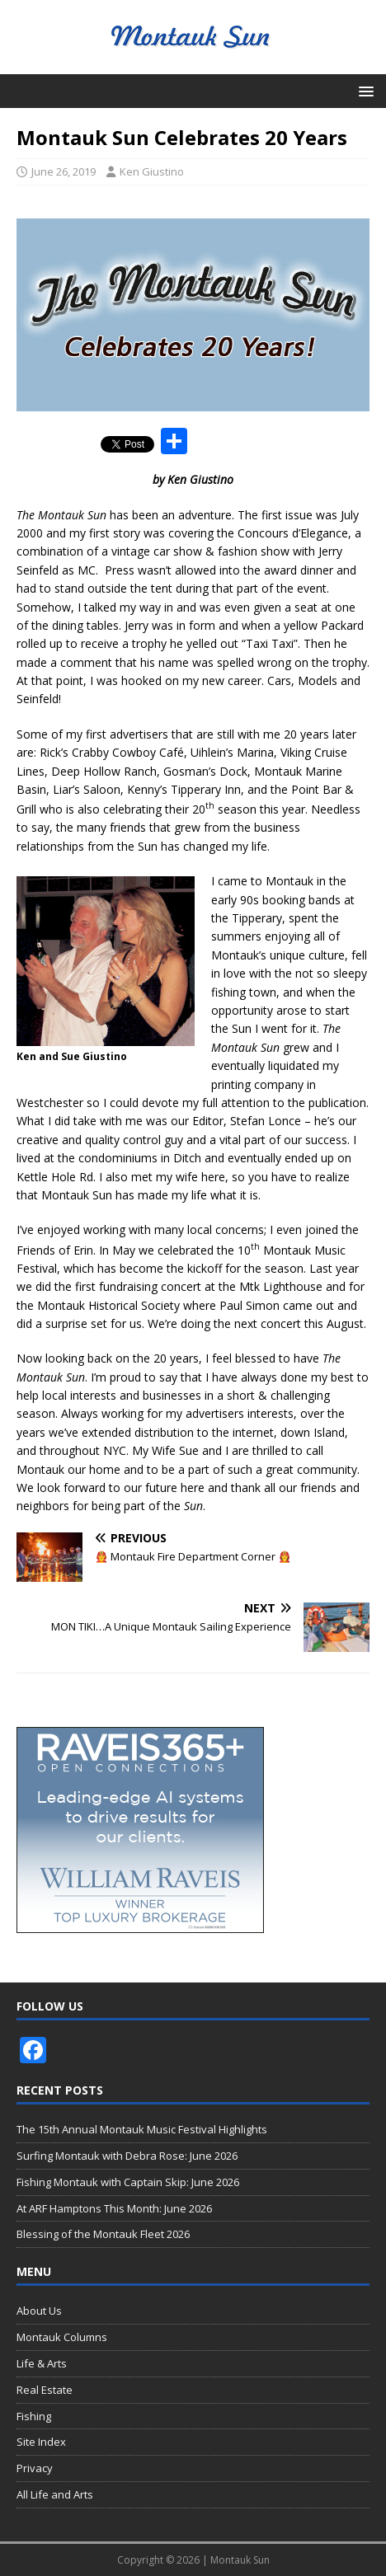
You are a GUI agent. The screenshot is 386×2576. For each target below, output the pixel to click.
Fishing (33, 2416)
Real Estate (44, 2389)
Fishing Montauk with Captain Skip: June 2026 (127, 2182)
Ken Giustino (152, 171)
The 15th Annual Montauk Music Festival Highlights (141, 2129)
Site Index (41, 2441)
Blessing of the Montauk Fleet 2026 (103, 2233)
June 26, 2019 (63, 171)
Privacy (34, 2468)
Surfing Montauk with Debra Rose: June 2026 (127, 2155)
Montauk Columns (61, 2337)
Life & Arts (41, 2363)
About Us (39, 2310)
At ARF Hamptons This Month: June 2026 (114, 2208)
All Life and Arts (54, 2494)
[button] (363, 90)
